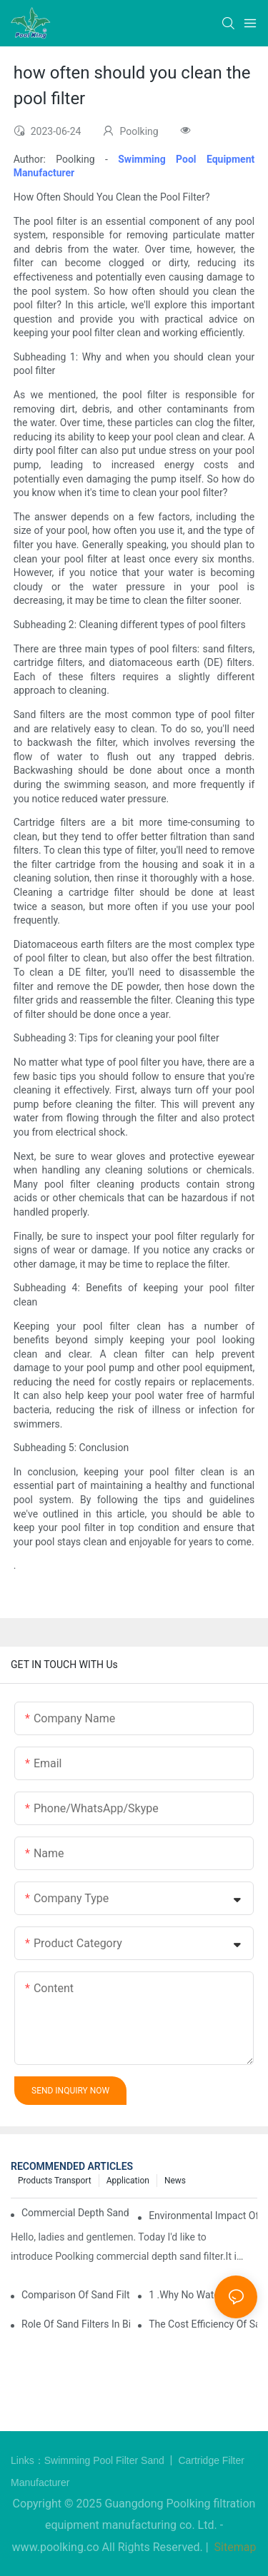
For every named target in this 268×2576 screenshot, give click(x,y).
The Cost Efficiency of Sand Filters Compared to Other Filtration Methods (203, 2324)
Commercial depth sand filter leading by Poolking (75, 2212)
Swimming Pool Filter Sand (105, 2460)
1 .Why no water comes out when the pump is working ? (203, 2294)
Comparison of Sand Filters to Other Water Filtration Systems (75, 2294)
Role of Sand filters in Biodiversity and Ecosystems (75, 2324)
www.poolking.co (55, 2547)
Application (127, 2181)
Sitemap (234, 2547)
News (175, 2181)
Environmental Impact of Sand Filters (203, 2215)
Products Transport (54, 2181)
